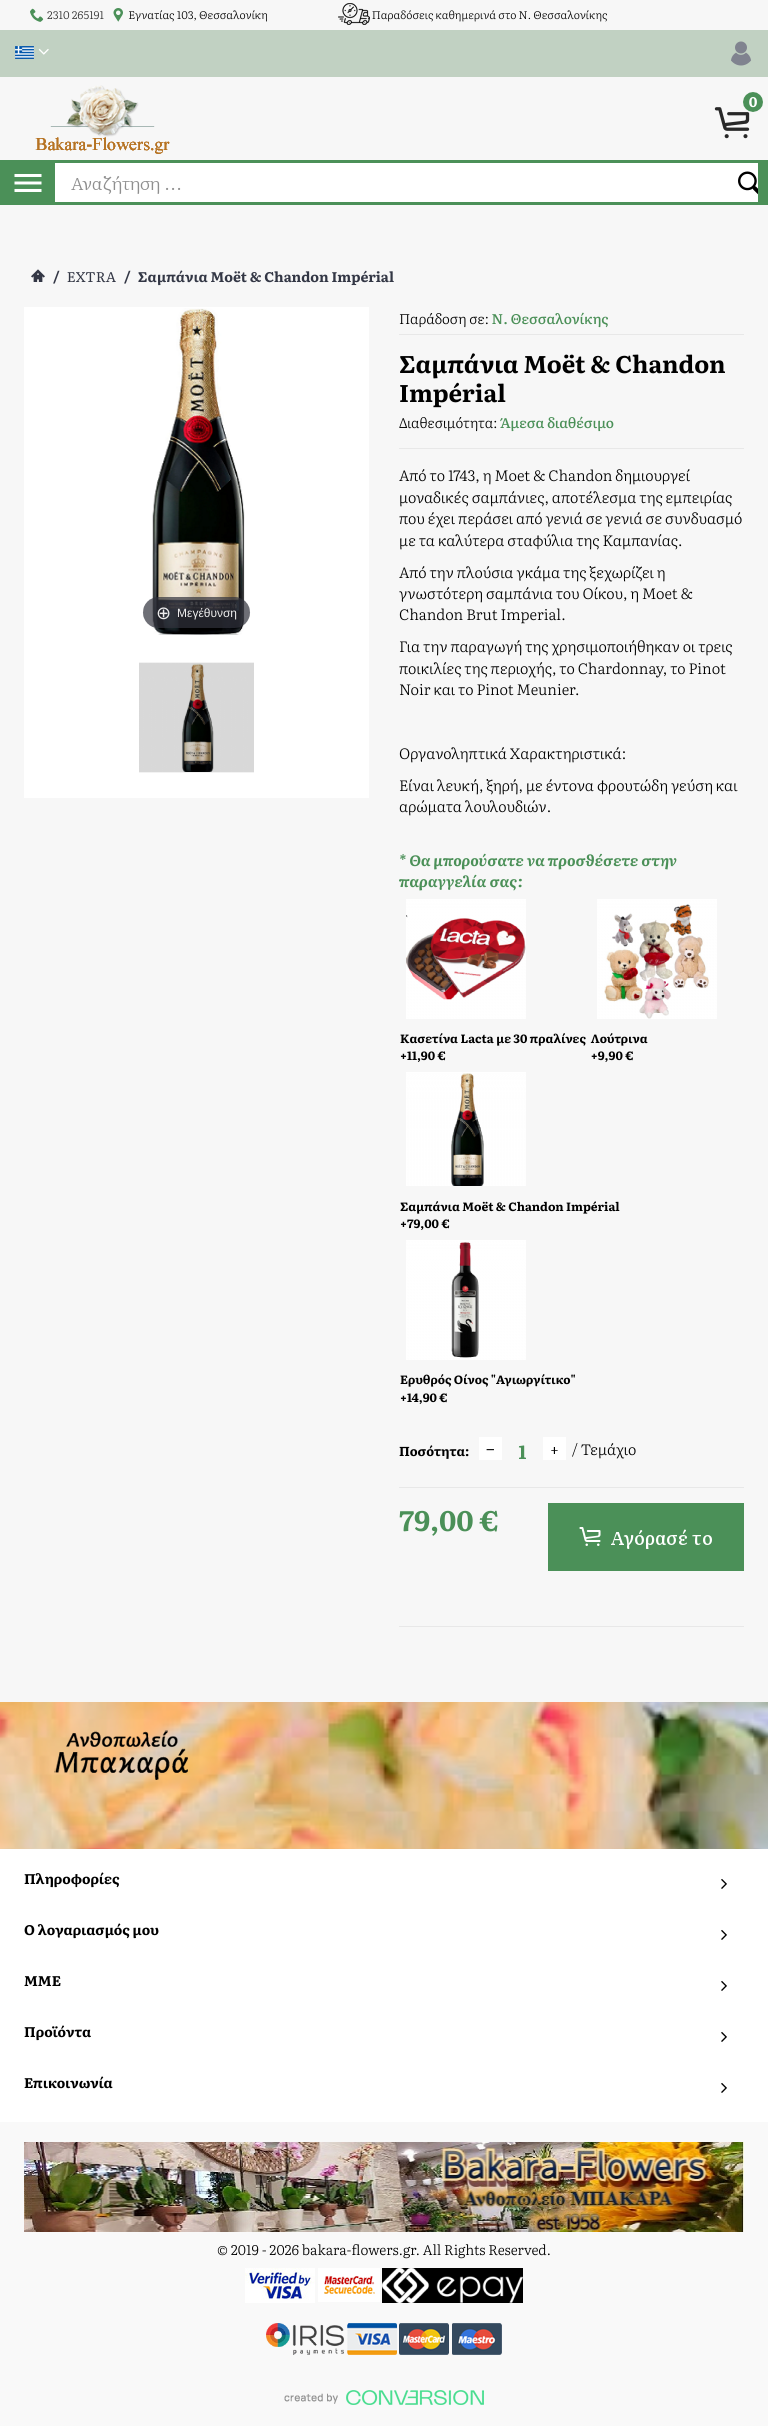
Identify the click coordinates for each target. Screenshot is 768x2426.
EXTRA (91, 277)
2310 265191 (75, 15)
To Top (384, 2403)
